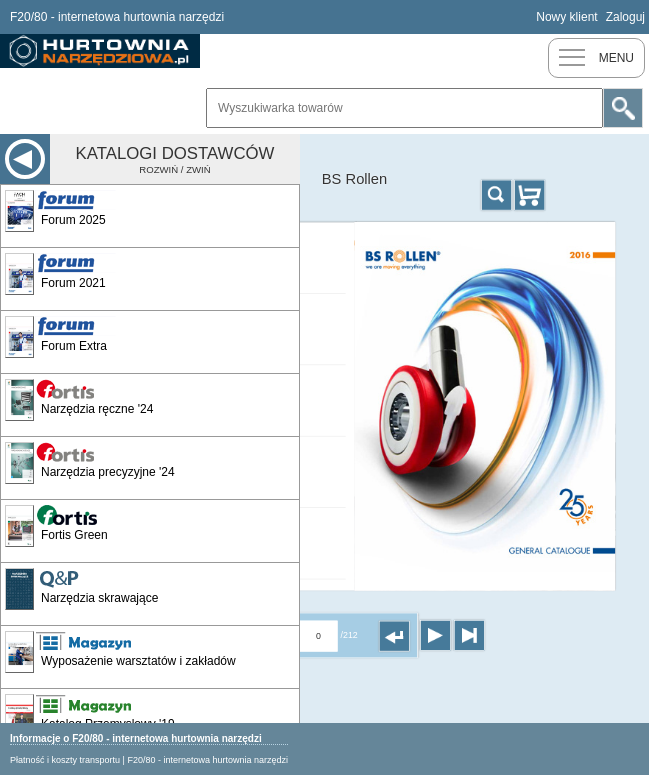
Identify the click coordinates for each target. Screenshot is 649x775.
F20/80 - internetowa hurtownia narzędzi (207, 760)
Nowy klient (566, 17)
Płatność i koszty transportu (65, 760)
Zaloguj (625, 17)
